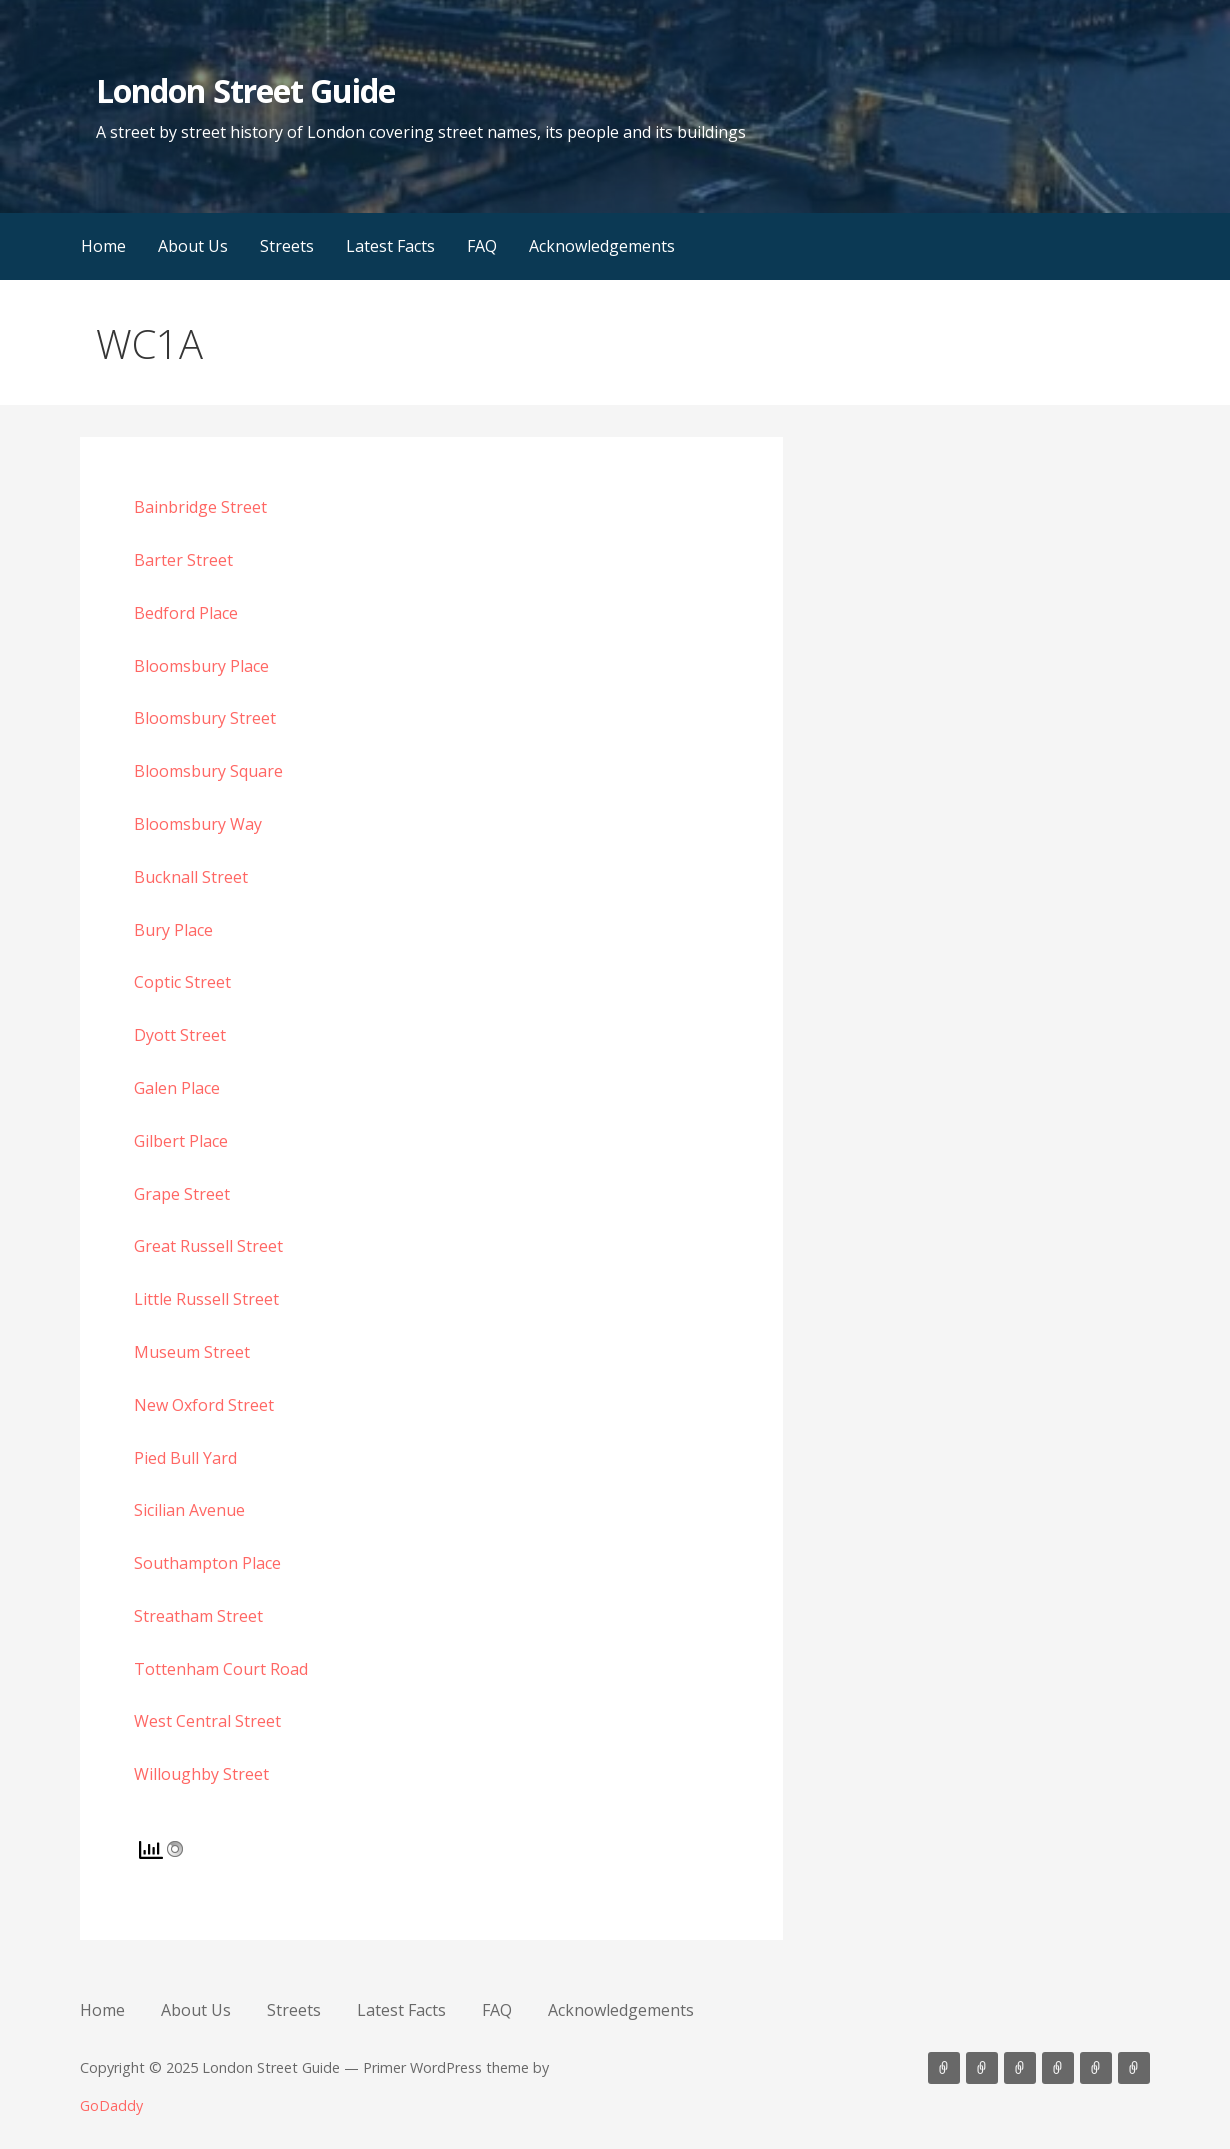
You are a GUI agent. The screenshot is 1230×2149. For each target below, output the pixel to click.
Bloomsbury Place (201, 666)
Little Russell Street (206, 1299)
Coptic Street (182, 982)
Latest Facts (390, 246)
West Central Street (207, 1721)
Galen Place (177, 1088)
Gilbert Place (181, 1141)
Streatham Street (198, 1616)
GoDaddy (111, 2105)
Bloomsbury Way (198, 824)
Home (103, 246)
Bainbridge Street (200, 507)
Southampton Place (207, 1563)
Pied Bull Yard (185, 1458)
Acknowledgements (602, 246)
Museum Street (192, 1352)
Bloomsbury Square (208, 771)
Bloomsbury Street (205, 718)
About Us (193, 246)
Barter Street (183, 560)
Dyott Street (180, 1035)
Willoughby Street (201, 1774)
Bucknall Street (191, 877)
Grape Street (182, 1194)
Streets (287, 246)
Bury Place (173, 930)
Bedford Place (186, 613)
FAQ (482, 246)
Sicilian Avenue (189, 1510)
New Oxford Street (204, 1405)
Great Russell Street (208, 1246)
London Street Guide (245, 90)
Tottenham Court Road (221, 1669)
